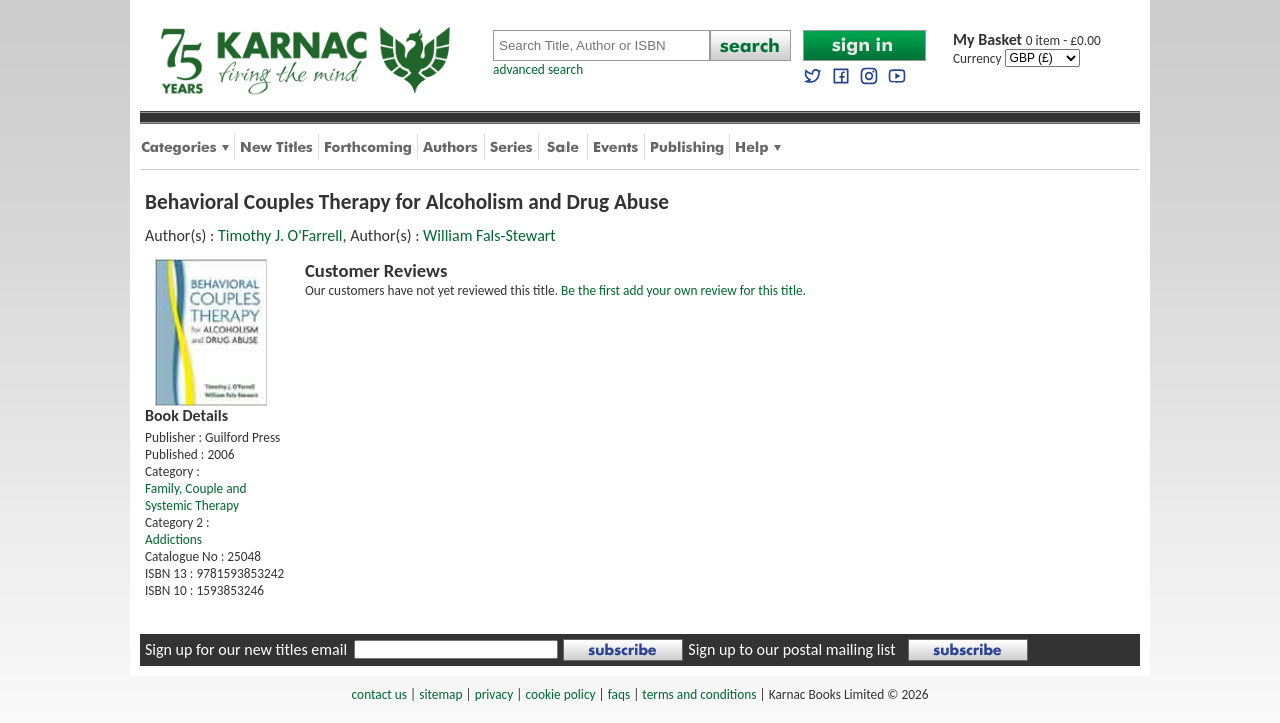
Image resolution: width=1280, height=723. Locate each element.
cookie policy (560, 694)
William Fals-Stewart (489, 235)
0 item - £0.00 (1027, 40)
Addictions (173, 539)
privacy (494, 694)
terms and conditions (699, 694)
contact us (379, 694)
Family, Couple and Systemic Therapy (196, 497)
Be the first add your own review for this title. (683, 290)
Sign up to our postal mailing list (791, 649)
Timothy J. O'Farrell (280, 235)
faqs (619, 694)
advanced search (538, 69)
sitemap (440, 694)
